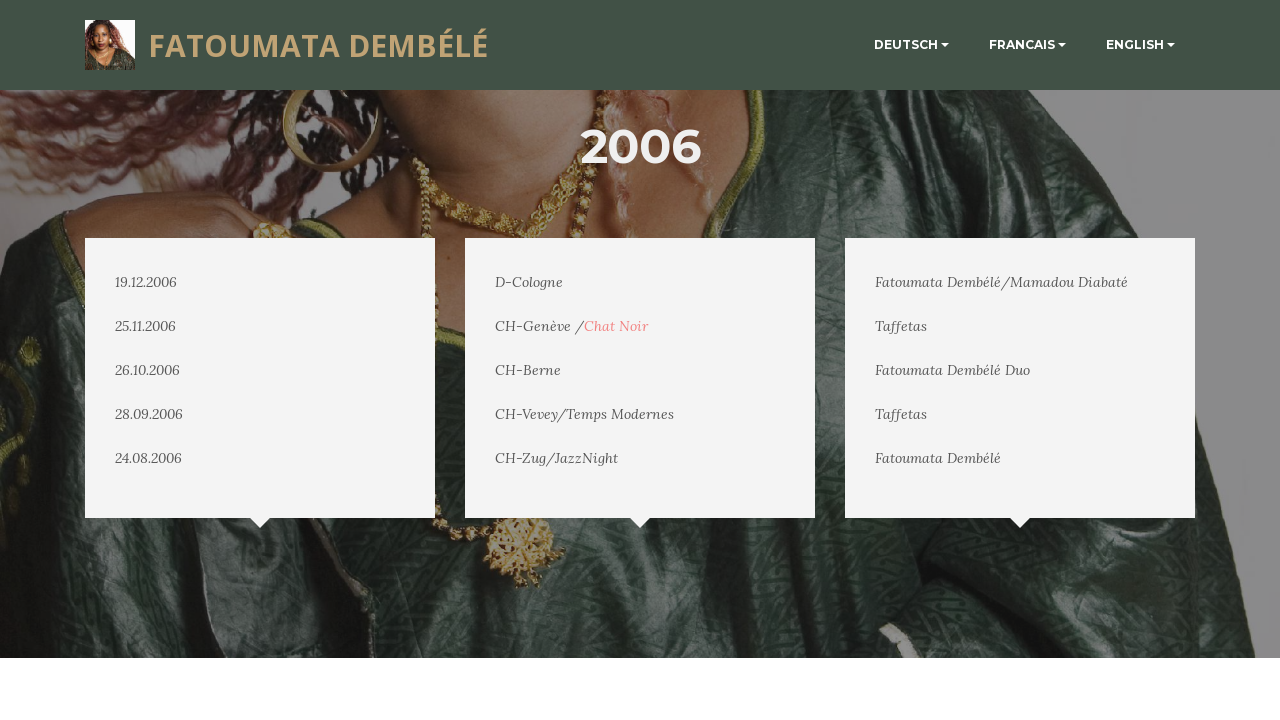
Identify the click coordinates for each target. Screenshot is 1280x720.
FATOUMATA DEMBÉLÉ (318, 45)
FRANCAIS (1022, 44)
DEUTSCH (906, 44)
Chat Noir (616, 326)
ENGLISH (1135, 44)
